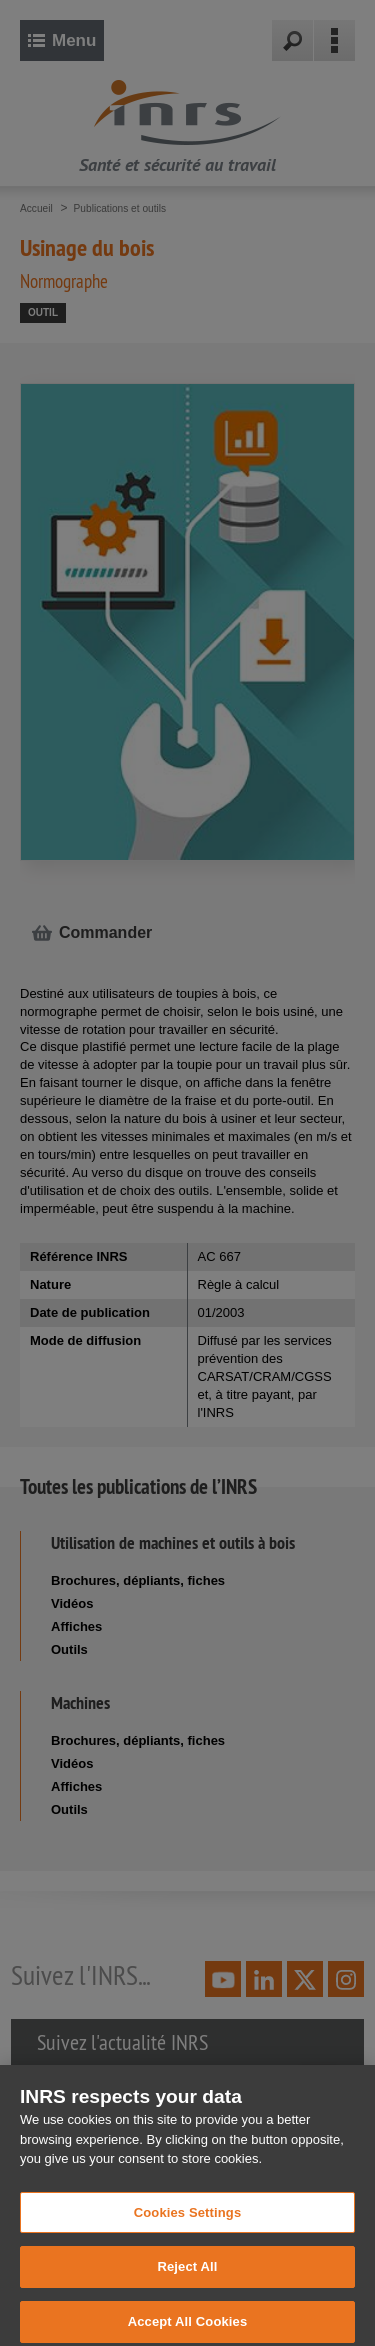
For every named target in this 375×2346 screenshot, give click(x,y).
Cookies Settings (188, 2219)
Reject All (187, 2274)
